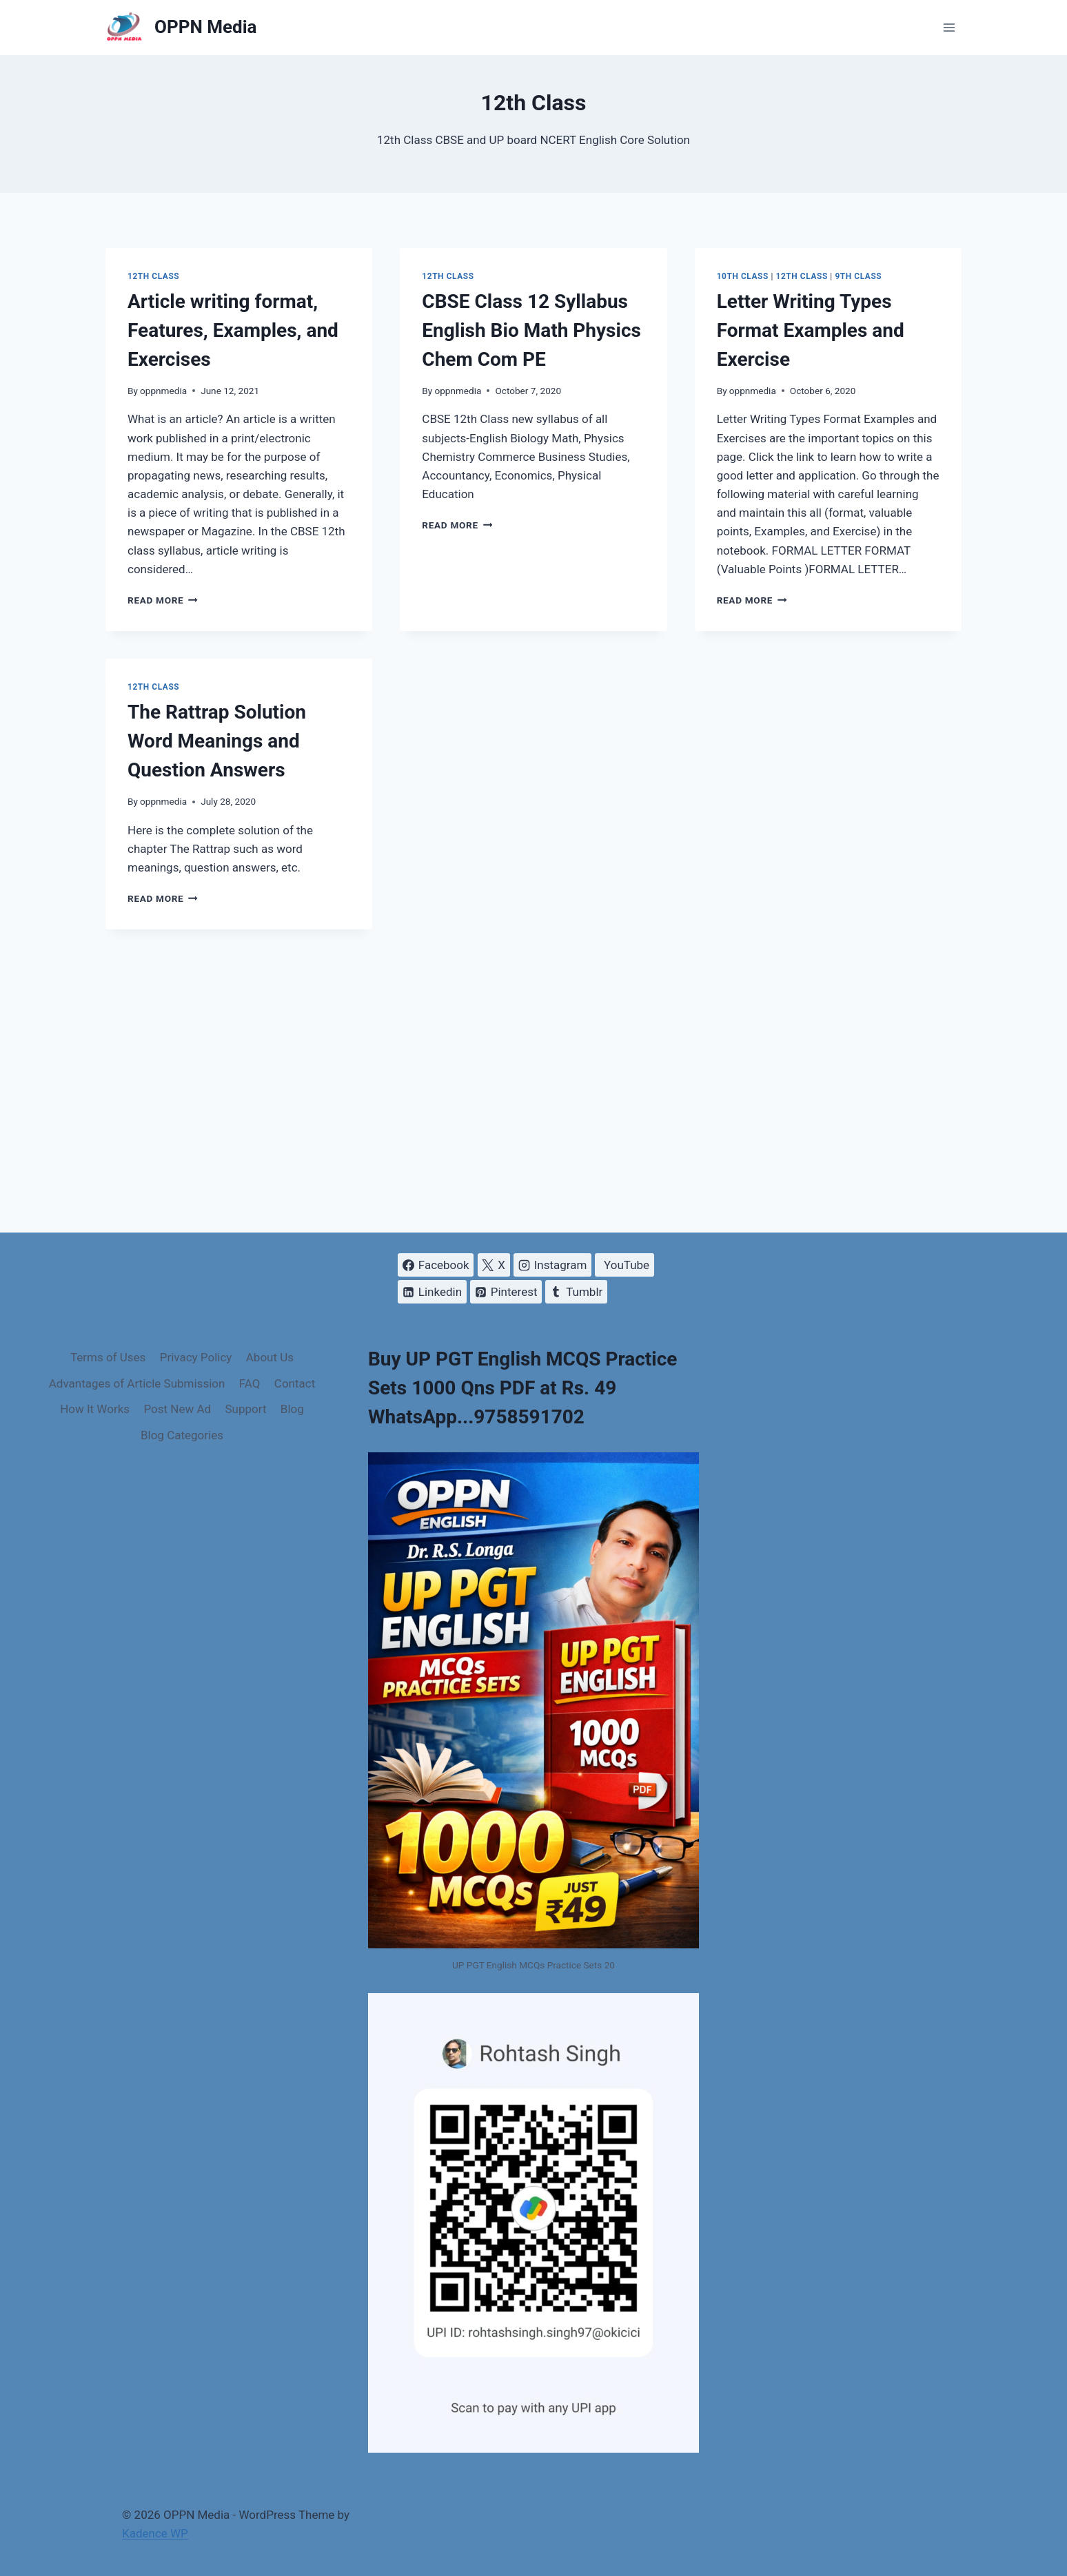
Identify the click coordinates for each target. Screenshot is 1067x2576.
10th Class (743, 276)
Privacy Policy (196, 1357)
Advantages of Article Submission (137, 1383)
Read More (163, 600)
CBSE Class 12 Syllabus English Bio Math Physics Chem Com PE (531, 330)
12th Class (153, 276)
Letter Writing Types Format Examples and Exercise (810, 330)
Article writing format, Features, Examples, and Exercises (233, 330)
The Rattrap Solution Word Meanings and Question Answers (217, 741)
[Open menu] (949, 27)
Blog (292, 1409)
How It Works (95, 1409)
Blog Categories (182, 1435)
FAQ (250, 1383)
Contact (294, 1383)
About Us (270, 1357)
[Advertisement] (533, 1081)
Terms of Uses (107, 1357)
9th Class (858, 276)
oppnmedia (163, 390)
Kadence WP (155, 2533)
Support (245, 1409)
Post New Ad (177, 1409)
